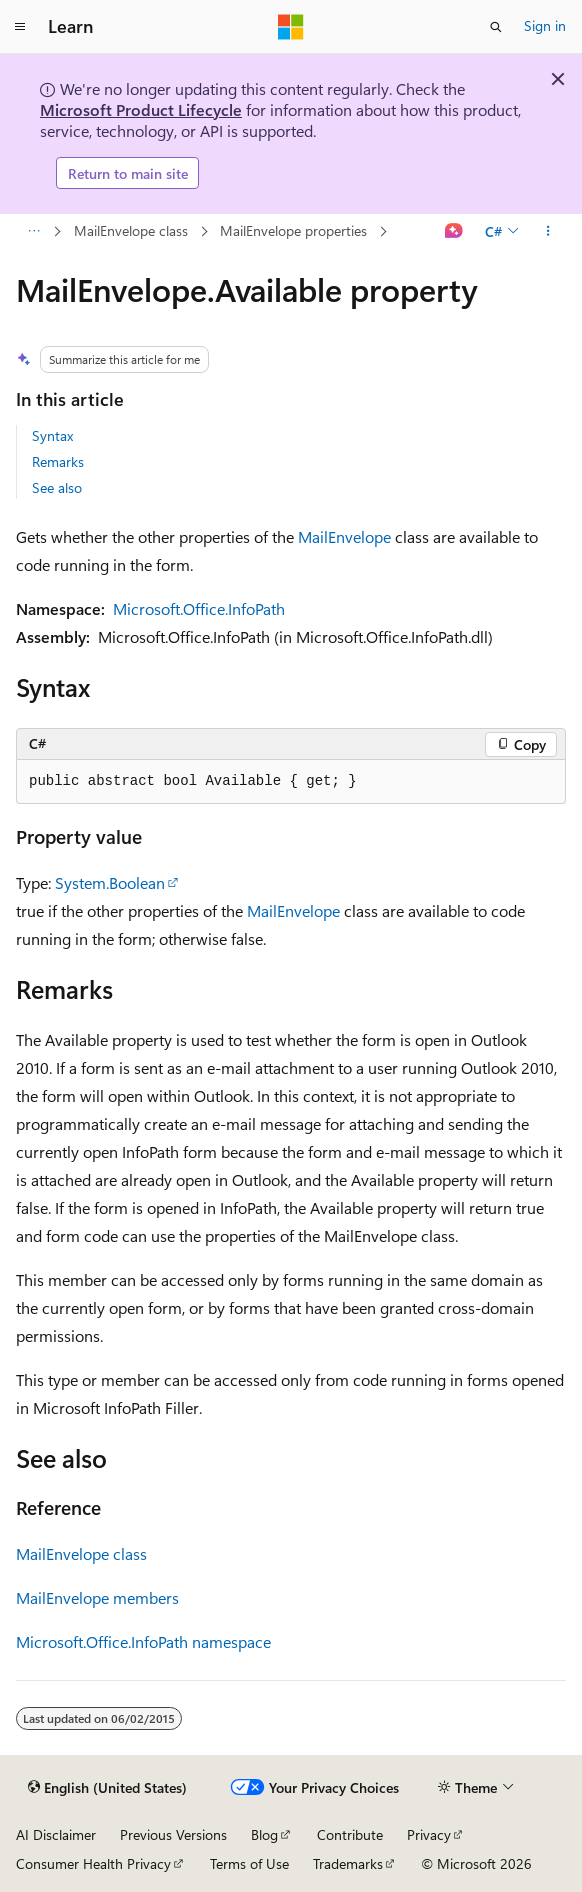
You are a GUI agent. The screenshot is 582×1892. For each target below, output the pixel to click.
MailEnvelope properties (293, 230)
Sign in (545, 25)
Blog (264, 1834)
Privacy (429, 1834)
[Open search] (496, 27)
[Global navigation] (20, 27)
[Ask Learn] (454, 232)
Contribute (350, 1834)
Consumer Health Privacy (93, 1863)
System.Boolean (110, 882)
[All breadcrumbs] (33, 232)
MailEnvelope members (97, 1597)
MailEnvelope (344, 536)
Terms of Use (249, 1863)
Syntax (52, 435)
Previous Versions (173, 1834)
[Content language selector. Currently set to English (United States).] (107, 1788)
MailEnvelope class (131, 230)
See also (57, 487)
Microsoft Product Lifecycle (141, 109)
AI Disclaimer (56, 1834)
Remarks (58, 461)
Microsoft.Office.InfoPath (199, 608)
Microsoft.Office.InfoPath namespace (143, 1641)
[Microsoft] (291, 27)
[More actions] (548, 232)
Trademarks (348, 1863)
